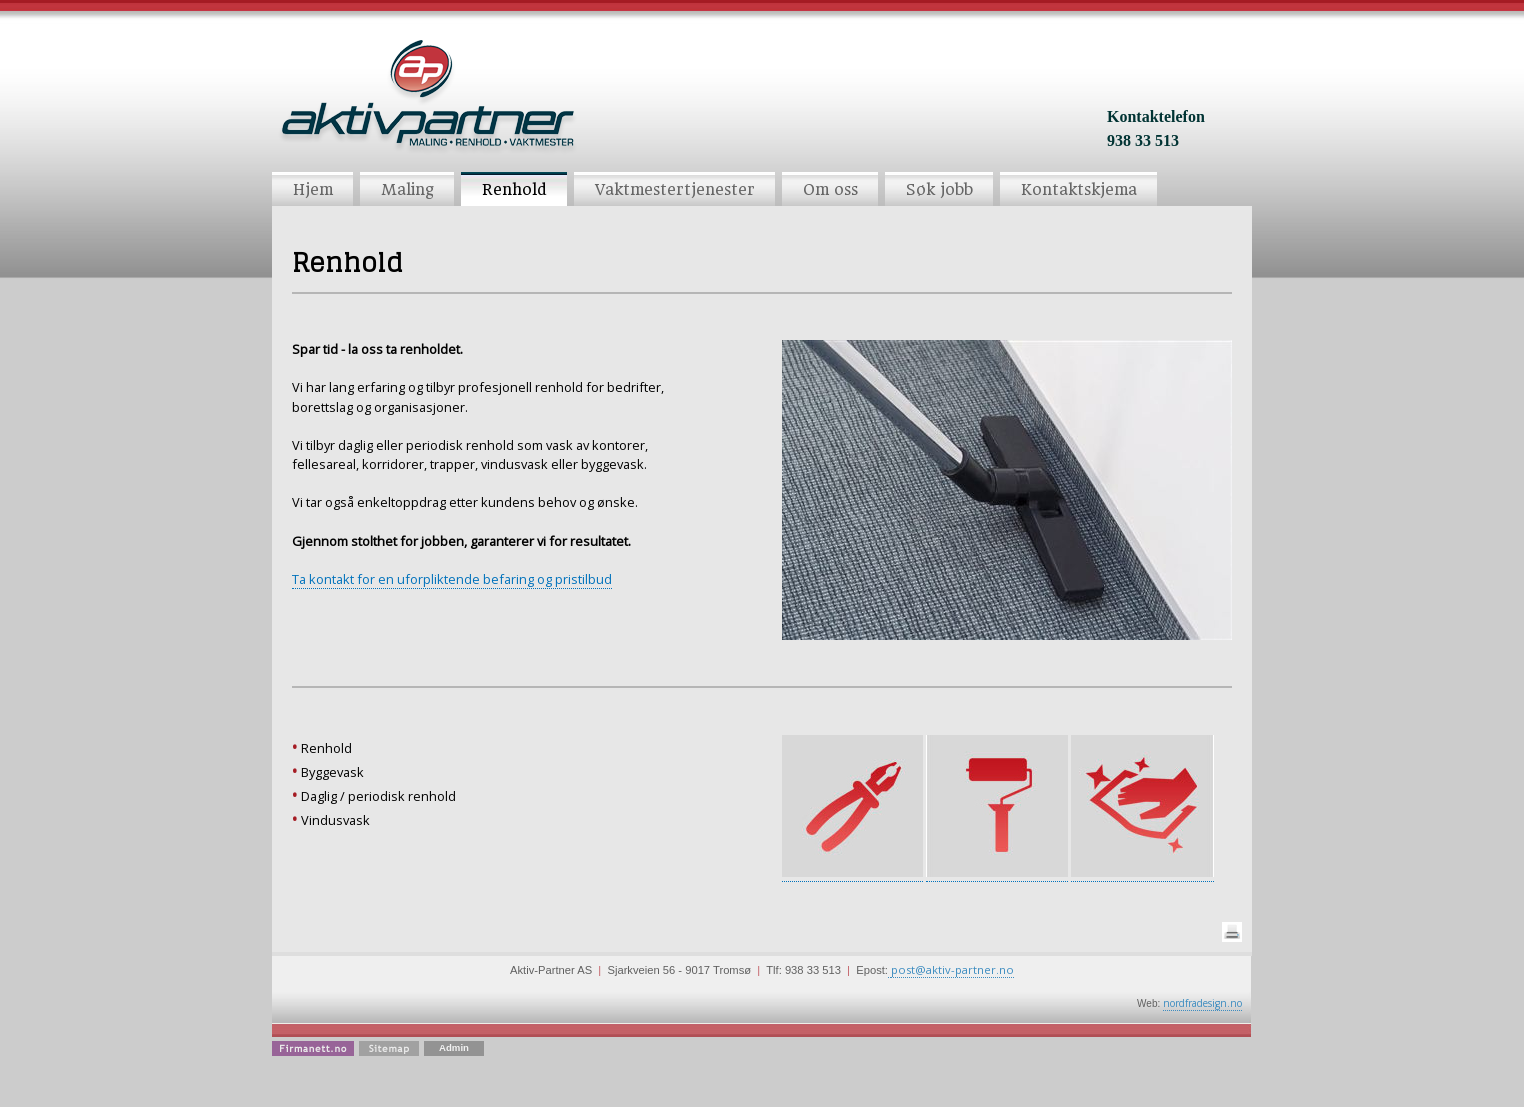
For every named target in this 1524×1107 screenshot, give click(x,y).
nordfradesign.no (1202, 1003)
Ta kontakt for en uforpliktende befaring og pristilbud (452, 579)
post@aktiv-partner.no (952, 969)
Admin (454, 1047)
